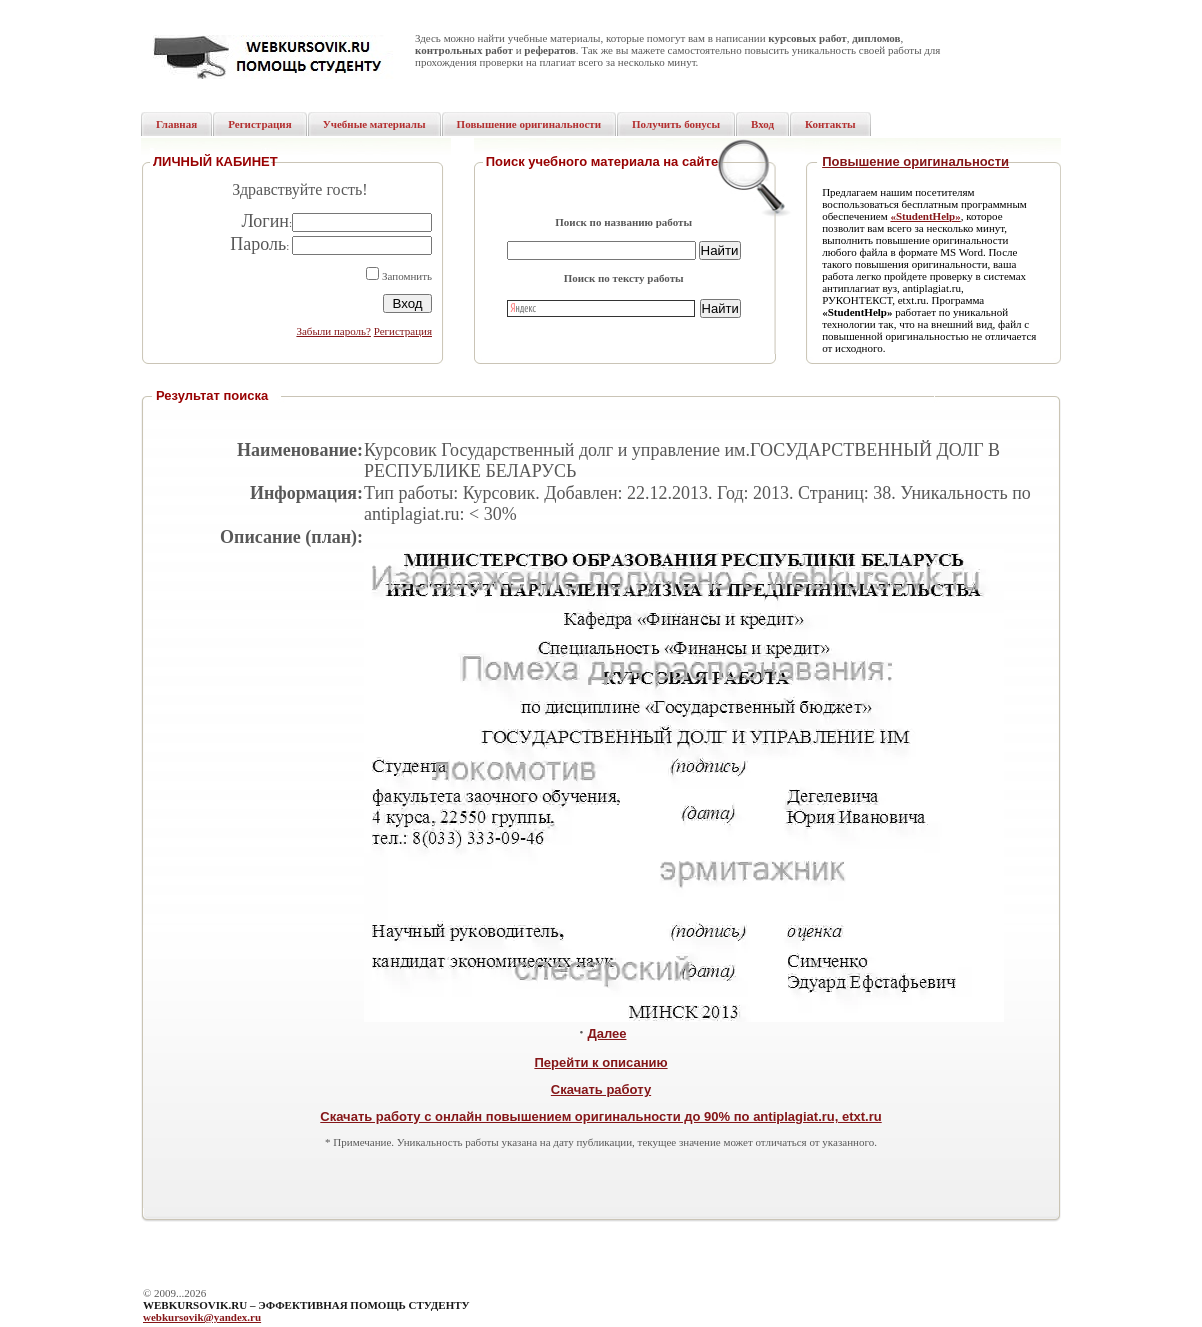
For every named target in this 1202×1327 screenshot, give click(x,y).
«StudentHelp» (925, 216)
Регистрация (403, 331)
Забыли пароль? (333, 331)
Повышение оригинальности (915, 161)
